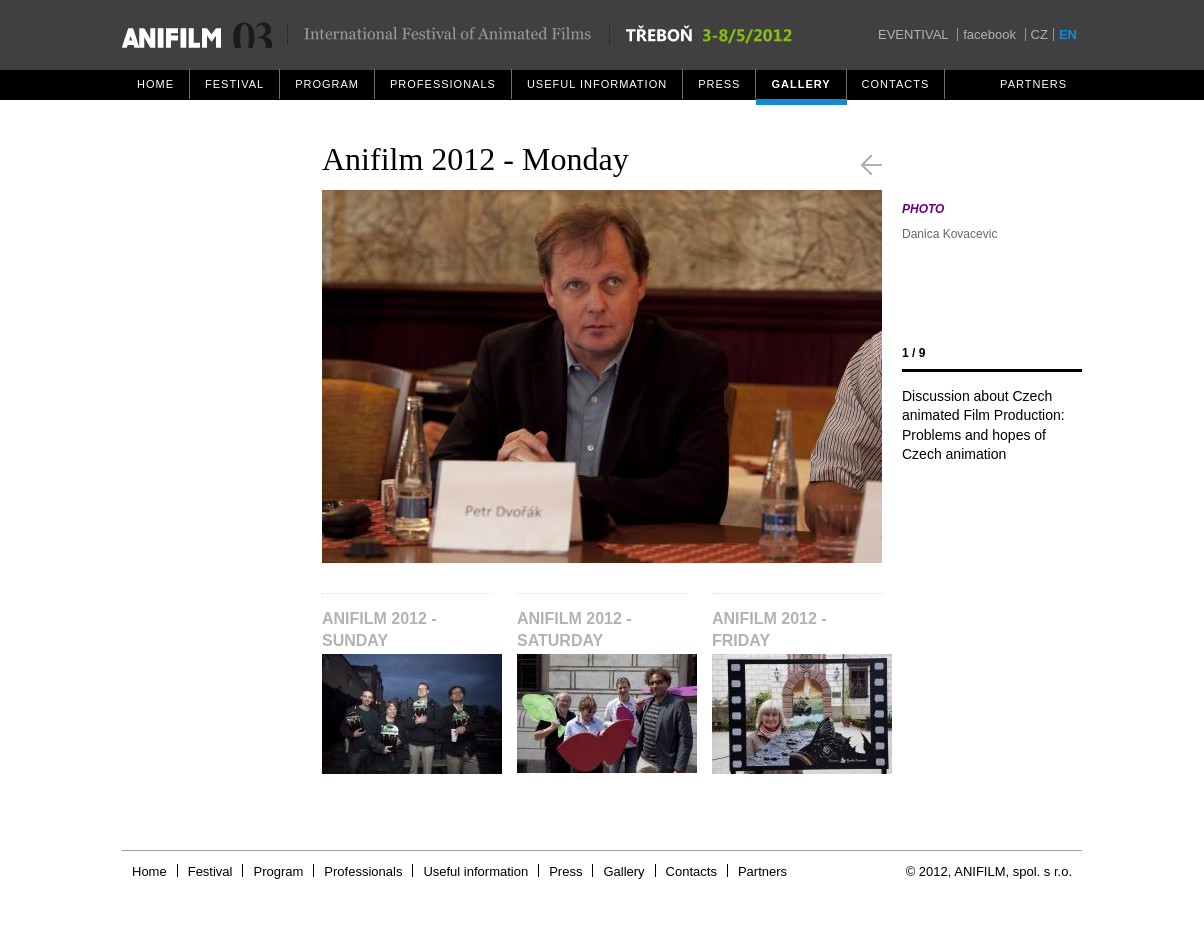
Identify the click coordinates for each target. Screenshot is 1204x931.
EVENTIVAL (913, 34)
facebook (989, 34)
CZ (1039, 34)
